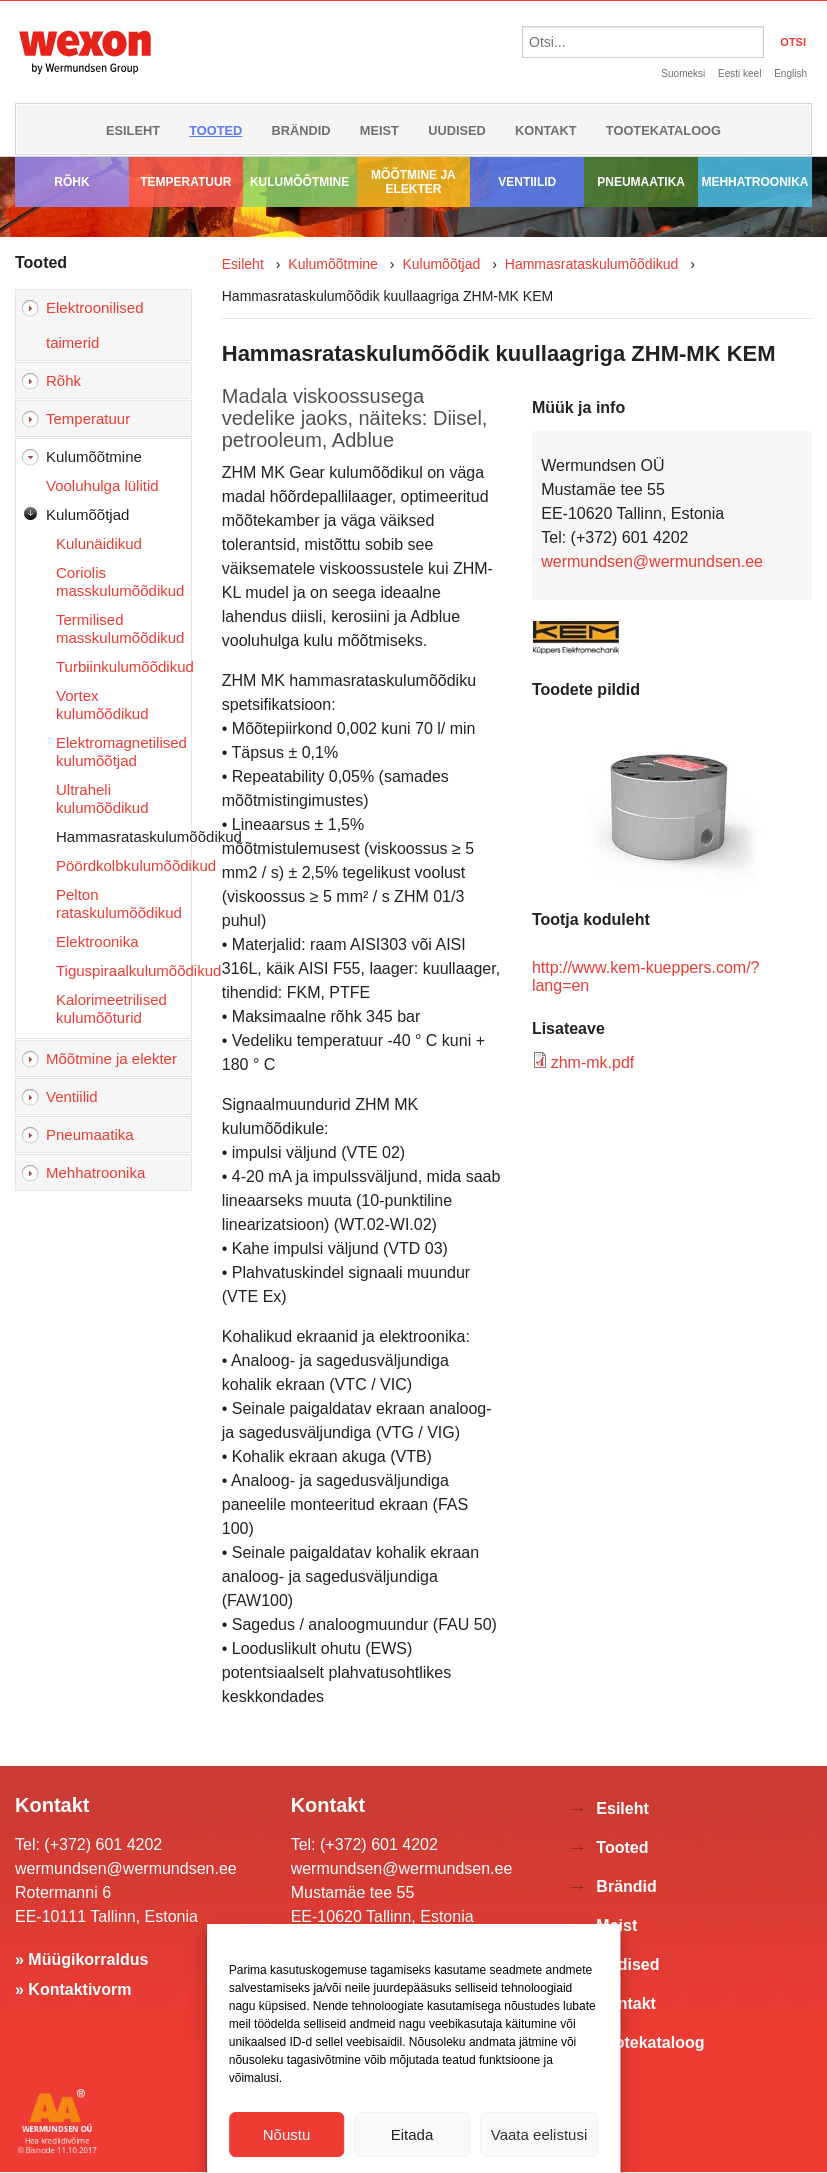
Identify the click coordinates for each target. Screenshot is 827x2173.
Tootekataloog (663, 130)
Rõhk (71, 182)
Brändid (301, 130)
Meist (379, 130)
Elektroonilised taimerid (95, 325)
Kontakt (546, 130)
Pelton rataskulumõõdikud (119, 903)
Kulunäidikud (99, 543)
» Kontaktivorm (73, 1989)
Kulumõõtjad (87, 514)
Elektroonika (97, 941)
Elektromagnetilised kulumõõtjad (121, 751)
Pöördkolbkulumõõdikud (123, 865)
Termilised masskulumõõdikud (120, 628)
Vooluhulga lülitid (102, 485)
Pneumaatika (641, 182)
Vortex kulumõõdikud (102, 704)
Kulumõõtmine (299, 182)
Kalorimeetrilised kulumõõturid (111, 1008)
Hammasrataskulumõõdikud (123, 836)
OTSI (793, 42)
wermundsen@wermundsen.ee (652, 561)
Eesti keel (739, 73)
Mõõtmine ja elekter (413, 182)
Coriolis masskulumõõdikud (120, 581)
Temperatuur (185, 182)
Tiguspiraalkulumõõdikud (123, 970)
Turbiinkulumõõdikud (123, 666)
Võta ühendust (414, 2155)
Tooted (215, 130)
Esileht (133, 130)
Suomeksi (683, 73)
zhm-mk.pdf (593, 1062)
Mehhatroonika (754, 182)
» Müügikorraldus (81, 1959)
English (790, 73)
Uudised (457, 130)
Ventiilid (527, 182)
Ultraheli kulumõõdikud (102, 798)
